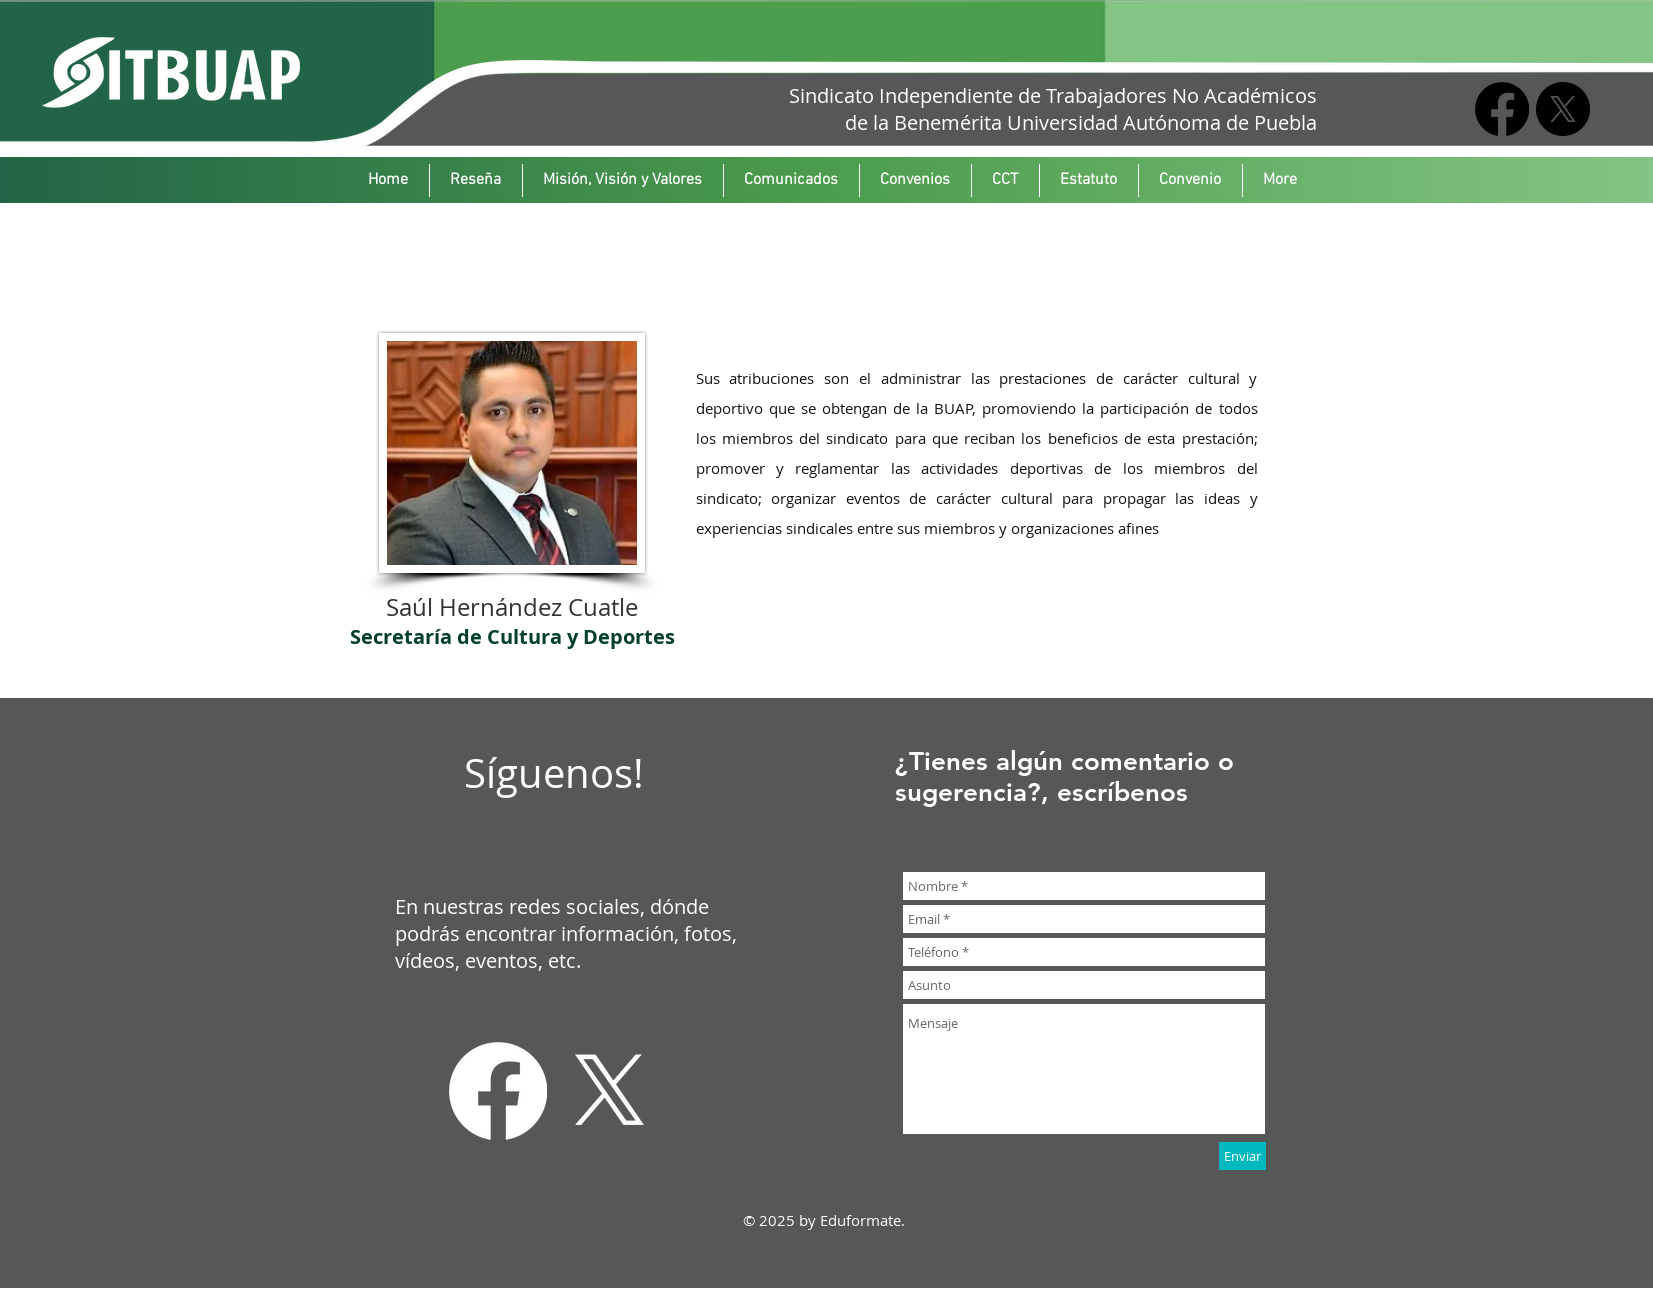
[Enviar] (1242, 1156)
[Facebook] (1502, 109)
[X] (1563, 109)
